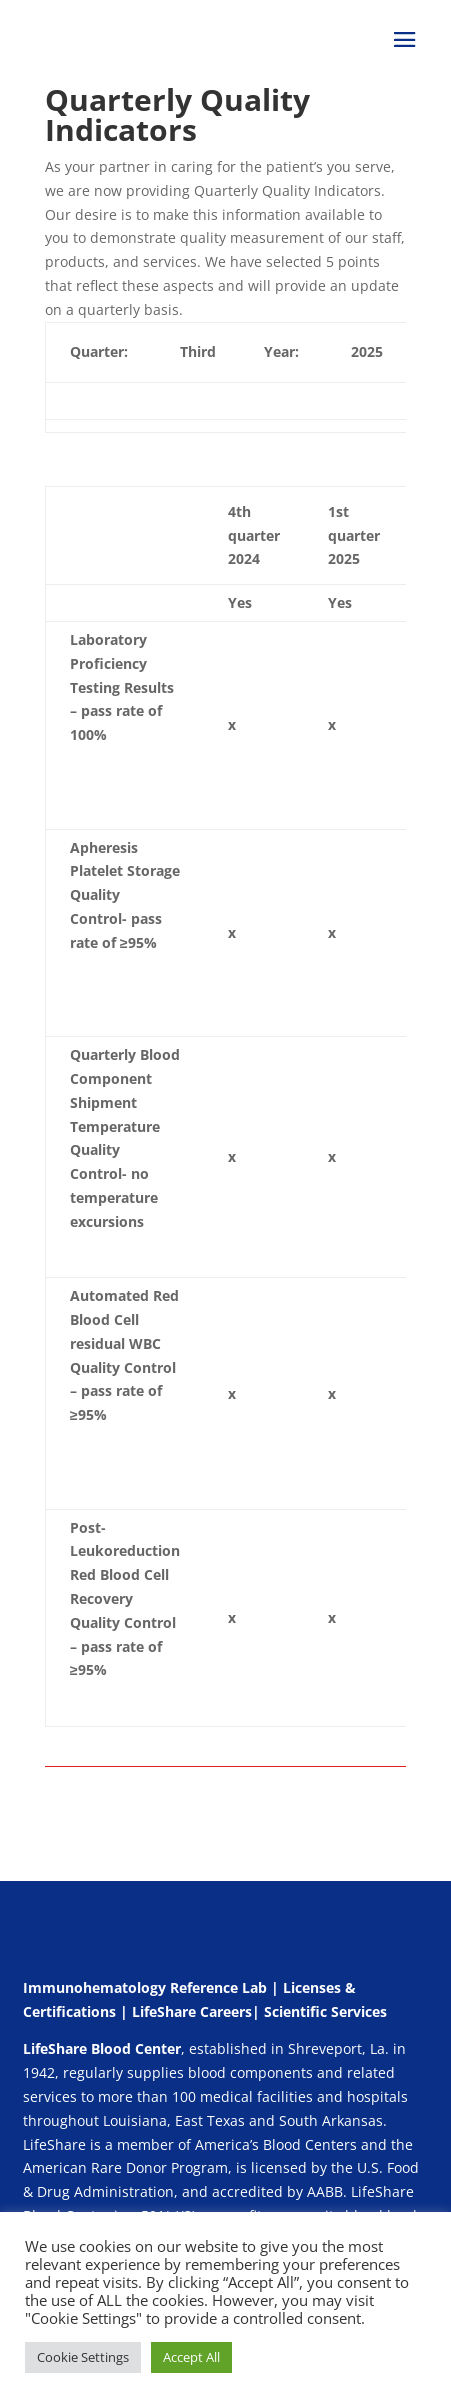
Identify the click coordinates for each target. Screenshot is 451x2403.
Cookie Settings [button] (83, 2357)
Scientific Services (325, 2011)
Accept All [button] (191, 2357)
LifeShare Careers (192, 2011)
